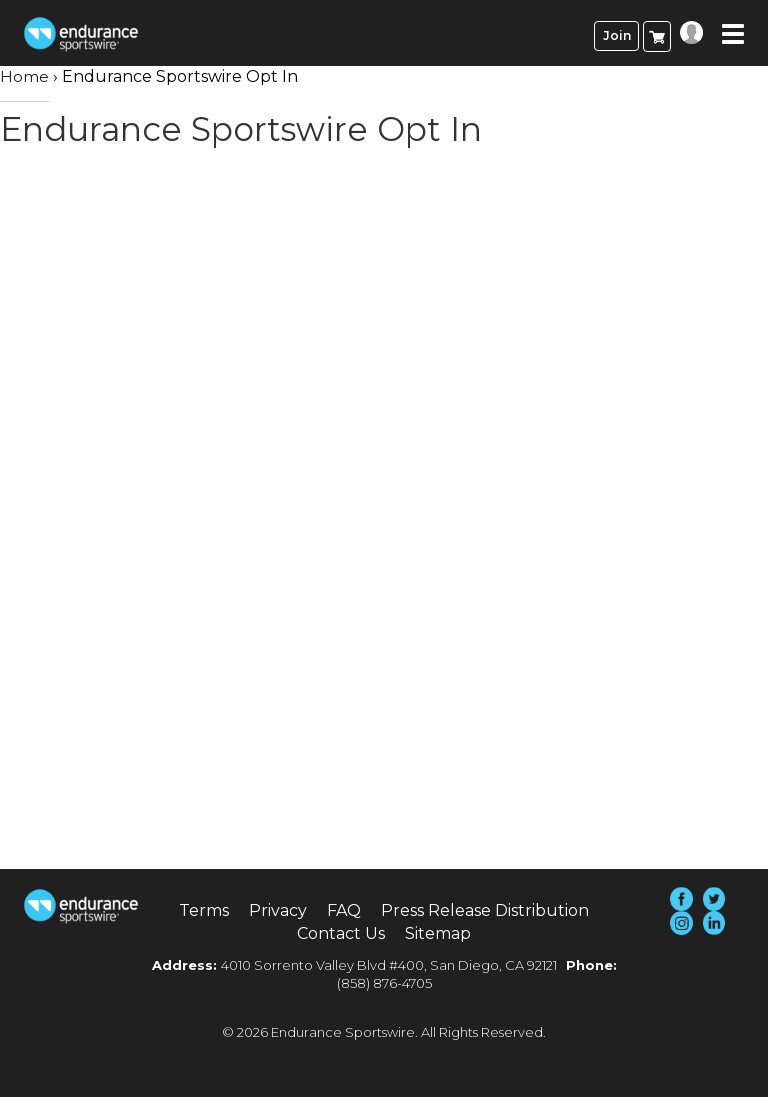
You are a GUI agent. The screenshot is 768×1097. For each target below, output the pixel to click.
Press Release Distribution (485, 910)
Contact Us (341, 933)
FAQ (344, 910)
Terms (204, 910)
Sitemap (438, 933)
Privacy (278, 910)
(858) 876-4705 (384, 983)
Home (24, 76)
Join (617, 35)
